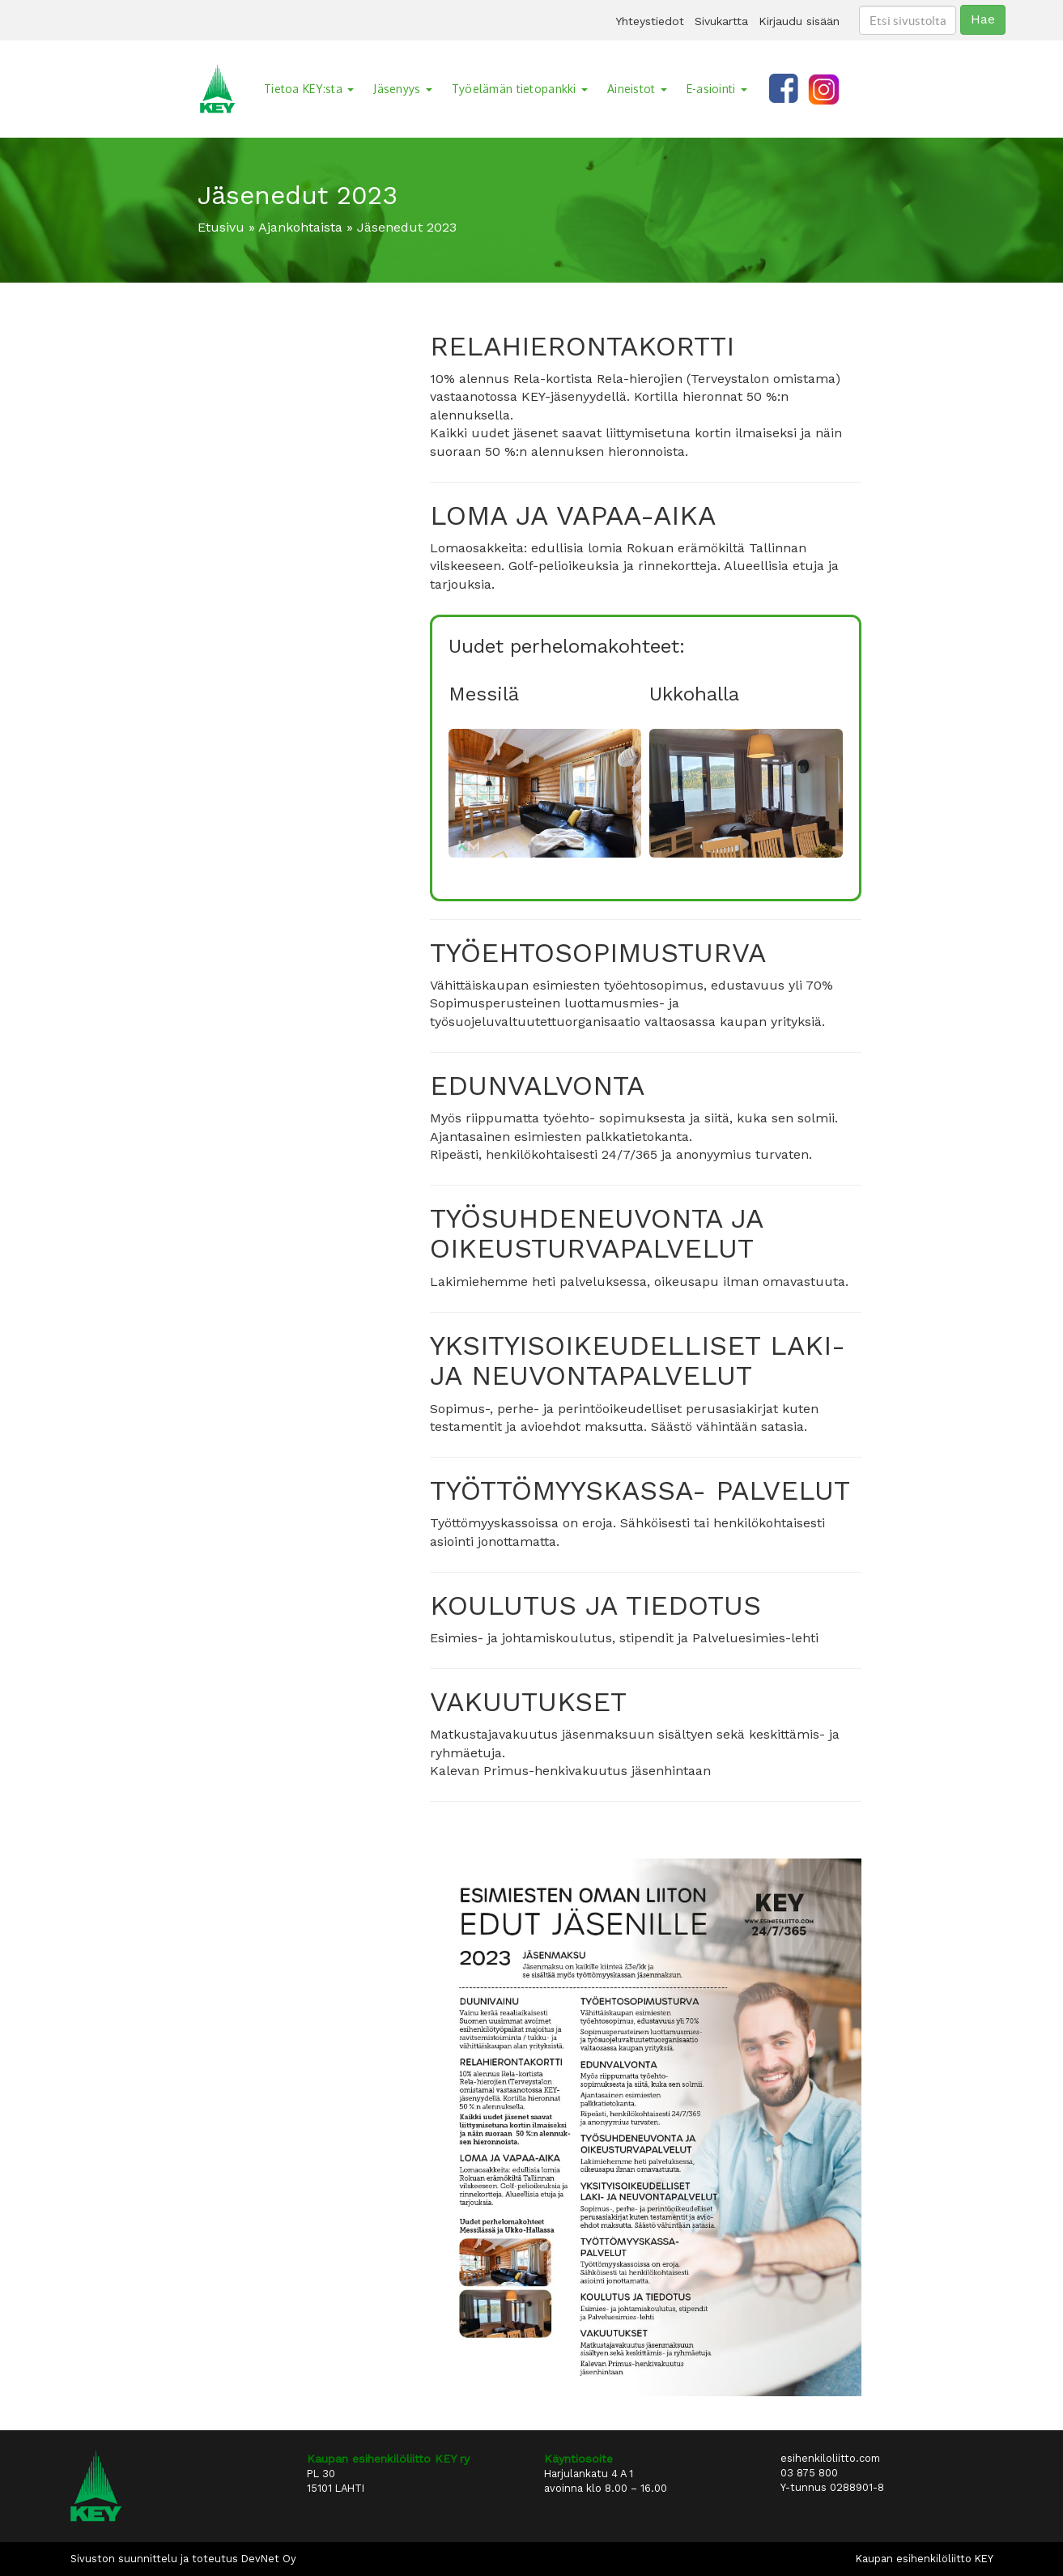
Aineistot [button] (637, 89)
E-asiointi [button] (717, 89)
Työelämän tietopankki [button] (520, 89)
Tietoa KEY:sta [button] (309, 89)
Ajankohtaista (300, 227)
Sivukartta (721, 21)
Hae (983, 19)
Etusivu (221, 227)
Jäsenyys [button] (402, 89)
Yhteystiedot (649, 21)
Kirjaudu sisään (799, 21)
